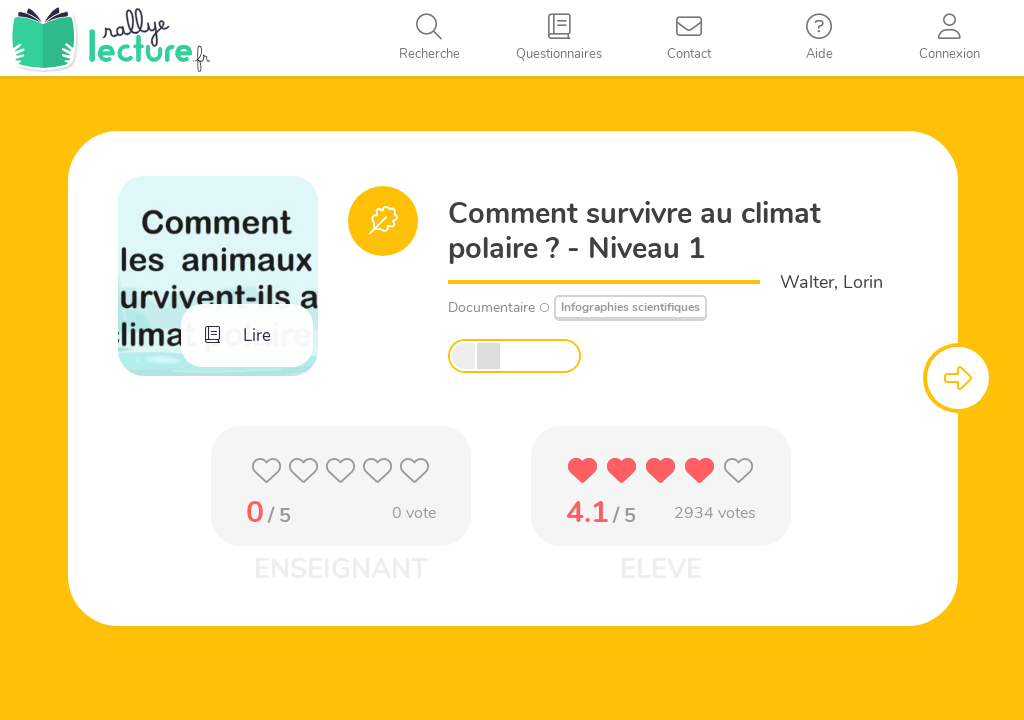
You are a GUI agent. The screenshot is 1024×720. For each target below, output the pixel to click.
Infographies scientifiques (630, 307)
